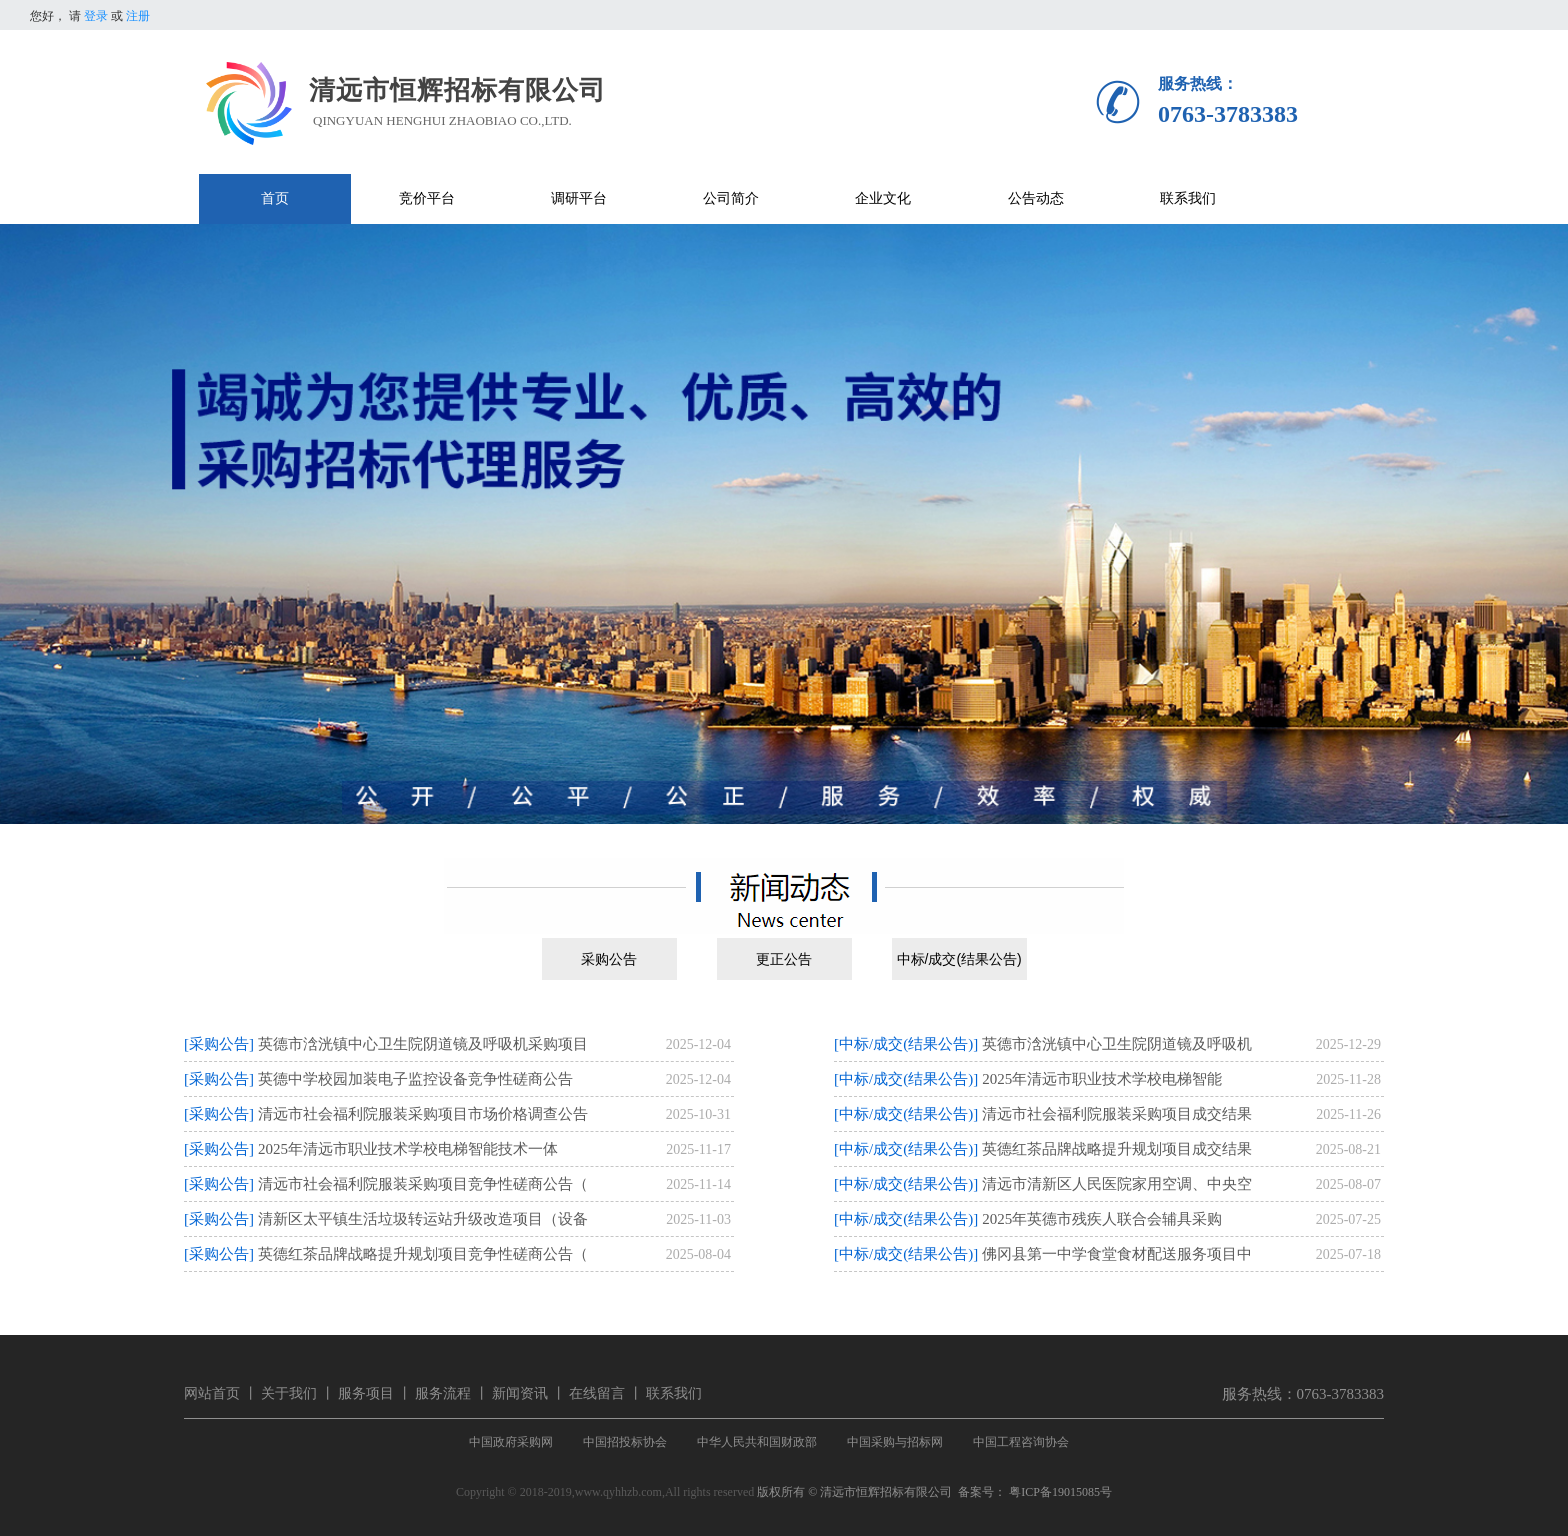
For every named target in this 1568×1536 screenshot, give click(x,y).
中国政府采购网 (511, 1442)
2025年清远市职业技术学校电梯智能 (1102, 1079)
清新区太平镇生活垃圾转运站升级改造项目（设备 (423, 1219)
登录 (96, 16)
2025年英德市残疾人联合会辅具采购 (1102, 1219)
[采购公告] (219, 1044)
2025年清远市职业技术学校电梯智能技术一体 (408, 1149)
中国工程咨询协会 (1021, 1442)
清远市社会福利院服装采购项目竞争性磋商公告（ (423, 1184)
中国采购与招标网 (895, 1442)
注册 (138, 16)
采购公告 (609, 959)
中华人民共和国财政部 (757, 1442)
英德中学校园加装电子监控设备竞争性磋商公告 (415, 1079)
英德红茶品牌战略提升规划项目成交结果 (1117, 1149)
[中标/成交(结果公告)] (906, 1044)
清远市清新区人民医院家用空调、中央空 (1117, 1184)
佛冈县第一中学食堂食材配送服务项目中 (1117, 1254)
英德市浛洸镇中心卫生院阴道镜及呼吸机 (1117, 1044)
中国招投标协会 (625, 1442)
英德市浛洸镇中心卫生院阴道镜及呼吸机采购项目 (423, 1044)
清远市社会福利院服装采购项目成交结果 (1117, 1114)
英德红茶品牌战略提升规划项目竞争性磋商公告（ (423, 1254)
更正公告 (784, 959)
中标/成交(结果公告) (959, 959)
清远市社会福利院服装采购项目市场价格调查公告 (423, 1114)
